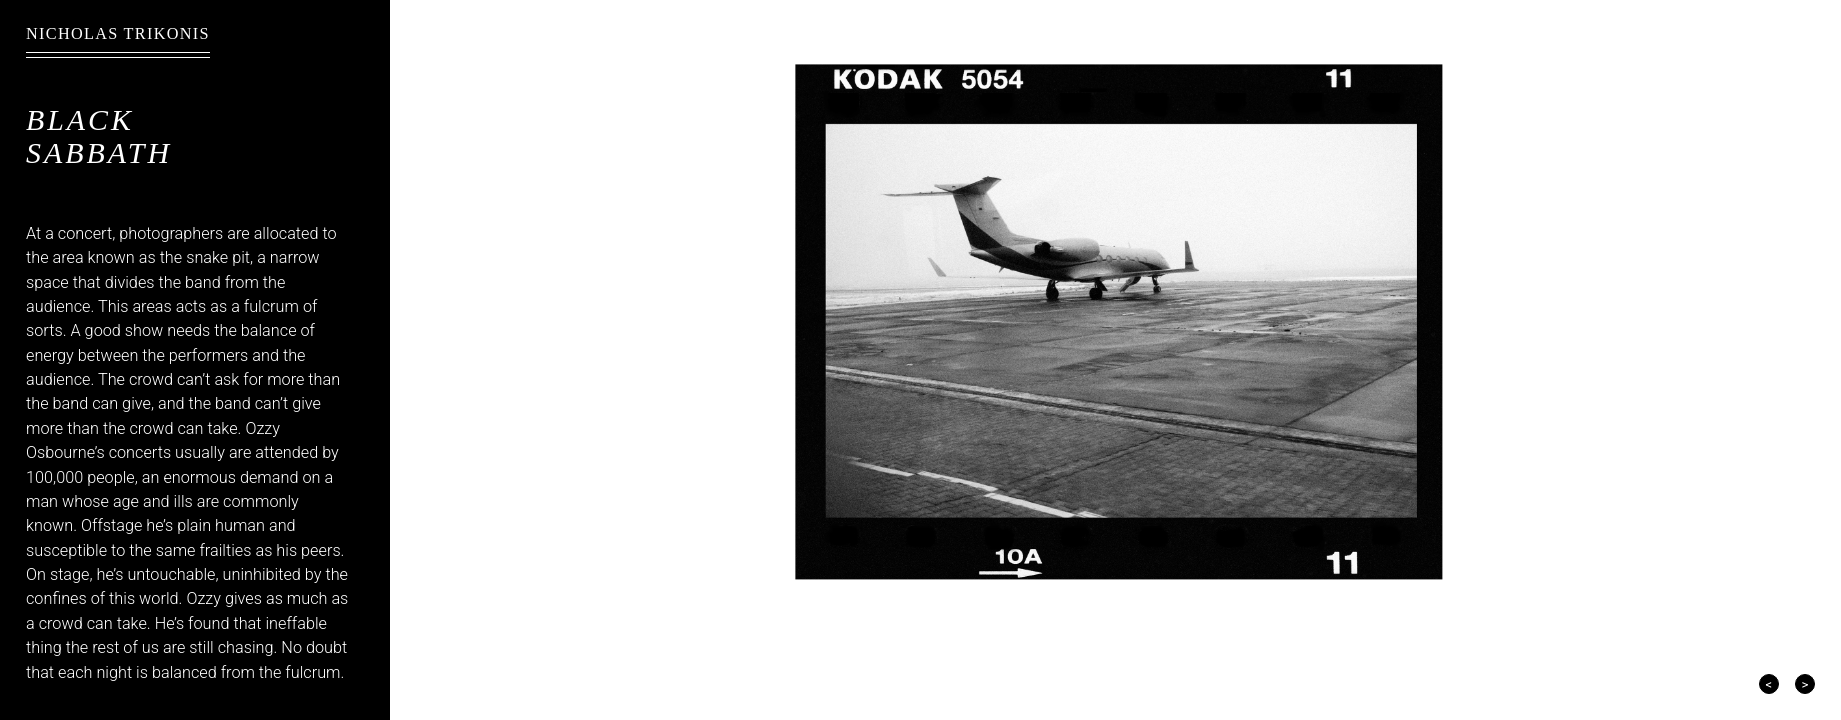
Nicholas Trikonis (118, 34)
